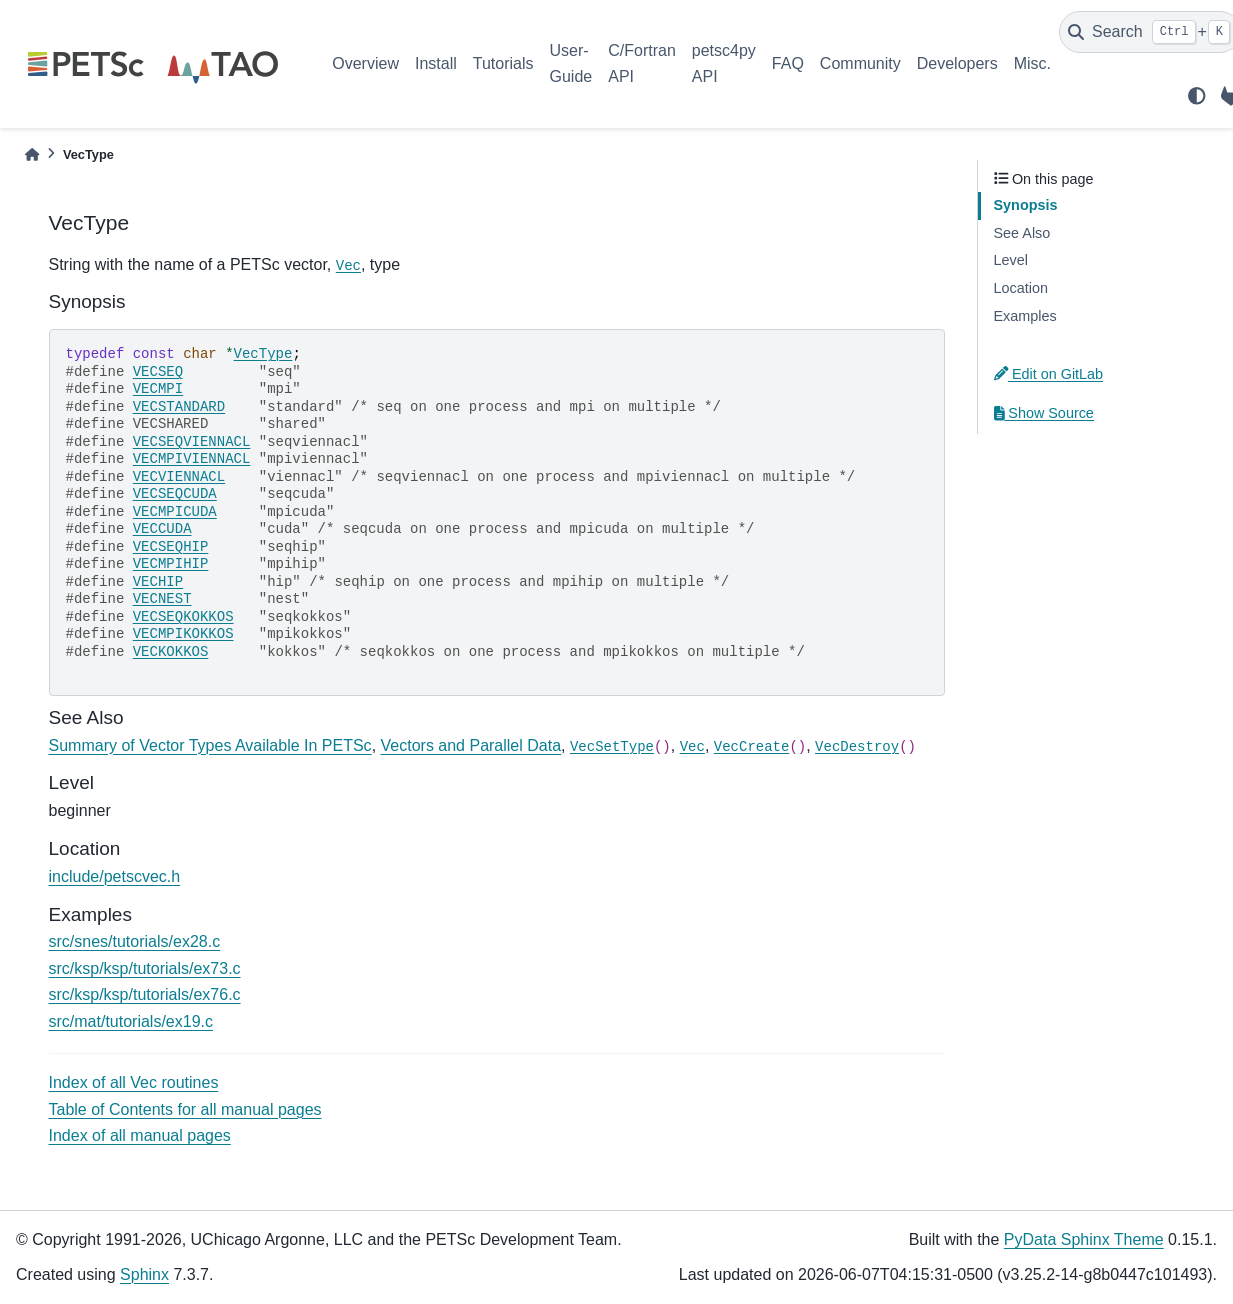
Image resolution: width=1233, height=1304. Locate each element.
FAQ (788, 63)
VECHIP (158, 582)
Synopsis (1026, 205)
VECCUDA (162, 529)
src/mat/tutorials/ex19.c (131, 1021)
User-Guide (571, 63)
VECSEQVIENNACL (192, 442)
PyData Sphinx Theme (1084, 1239)
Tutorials (503, 63)
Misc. (1032, 63)
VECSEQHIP (171, 547)
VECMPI (158, 389)
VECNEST (162, 599)
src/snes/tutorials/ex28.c (135, 941)
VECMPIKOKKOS (183, 634)
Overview (365, 63)
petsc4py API (724, 63)
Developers (957, 63)
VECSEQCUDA (175, 494)
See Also (1022, 233)
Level (1011, 260)
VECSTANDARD (179, 407)
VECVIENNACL (179, 477)
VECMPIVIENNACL (192, 459)
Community (860, 63)
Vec (348, 266)
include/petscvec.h (115, 876)
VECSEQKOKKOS (183, 617)
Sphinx (144, 1274)
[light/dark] (1197, 96)
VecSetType (612, 747)
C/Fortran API (642, 63)
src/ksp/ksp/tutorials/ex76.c (145, 994)
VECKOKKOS (171, 652)
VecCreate (752, 747)
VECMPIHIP (171, 564)
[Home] (32, 154)
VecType (263, 354)
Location (1021, 288)
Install (436, 63)
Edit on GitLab (1049, 374)
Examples (1025, 316)
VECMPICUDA (175, 512)
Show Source (1044, 413)
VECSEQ (158, 372)
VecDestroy (857, 747)
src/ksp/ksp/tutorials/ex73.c (145, 968)
